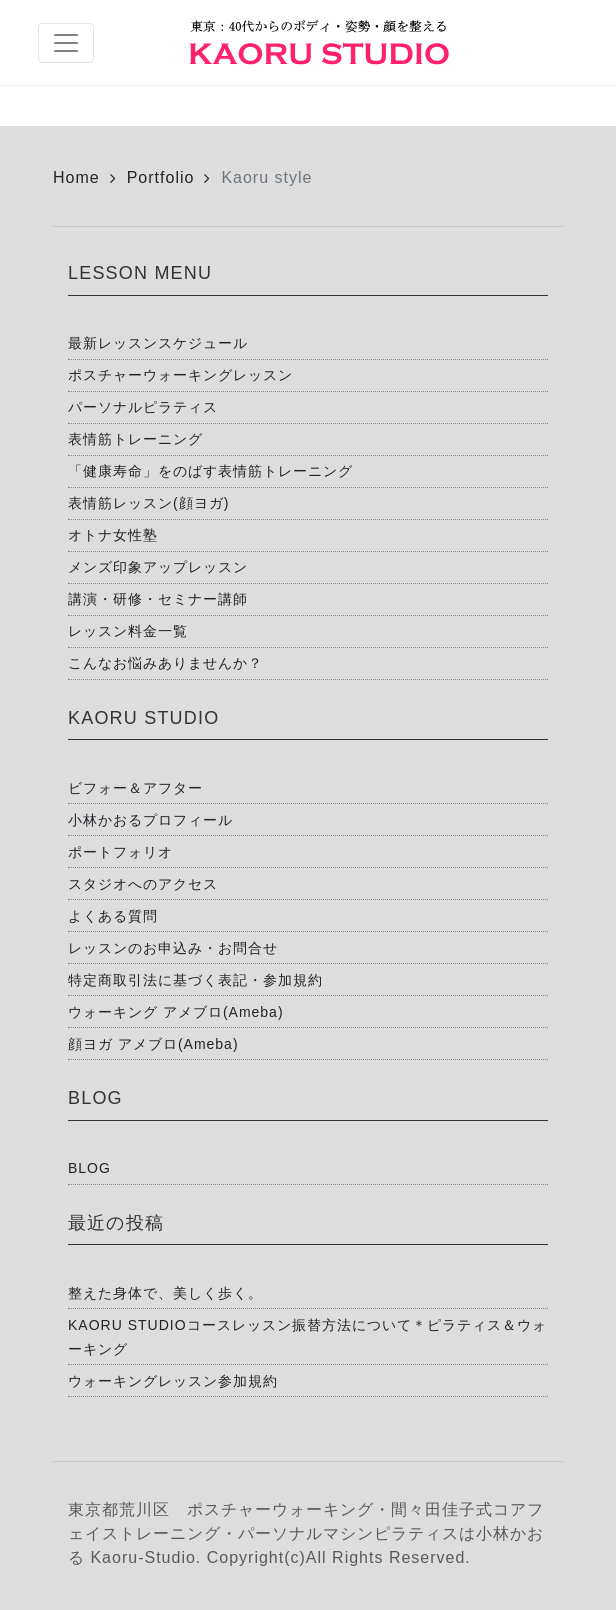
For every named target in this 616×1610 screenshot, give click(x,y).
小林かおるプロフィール (150, 820)
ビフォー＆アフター (135, 788)
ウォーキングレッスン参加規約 (173, 1381)
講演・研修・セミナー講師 (158, 599)
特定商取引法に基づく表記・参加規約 (195, 980)
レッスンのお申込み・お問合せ (173, 948)
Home (76, 177)
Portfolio (161, 177)
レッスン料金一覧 (128, 631)
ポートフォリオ (120, 852)
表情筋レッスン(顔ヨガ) (148, 503)
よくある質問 (113, 916)
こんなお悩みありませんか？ (165, 663)
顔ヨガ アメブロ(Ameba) (153, 1044)
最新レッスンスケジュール (158, 343)
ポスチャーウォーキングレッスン (180, 375)
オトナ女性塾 (113, 535)
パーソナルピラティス (143, 407)
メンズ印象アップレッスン (158, 567)
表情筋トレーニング (135, 439)
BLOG (89, 1168)
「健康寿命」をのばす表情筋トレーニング (210, 471)
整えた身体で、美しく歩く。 (165, 1293)
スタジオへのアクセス (143, 884)
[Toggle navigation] (66, 43)
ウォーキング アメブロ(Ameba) (176, 1012)
